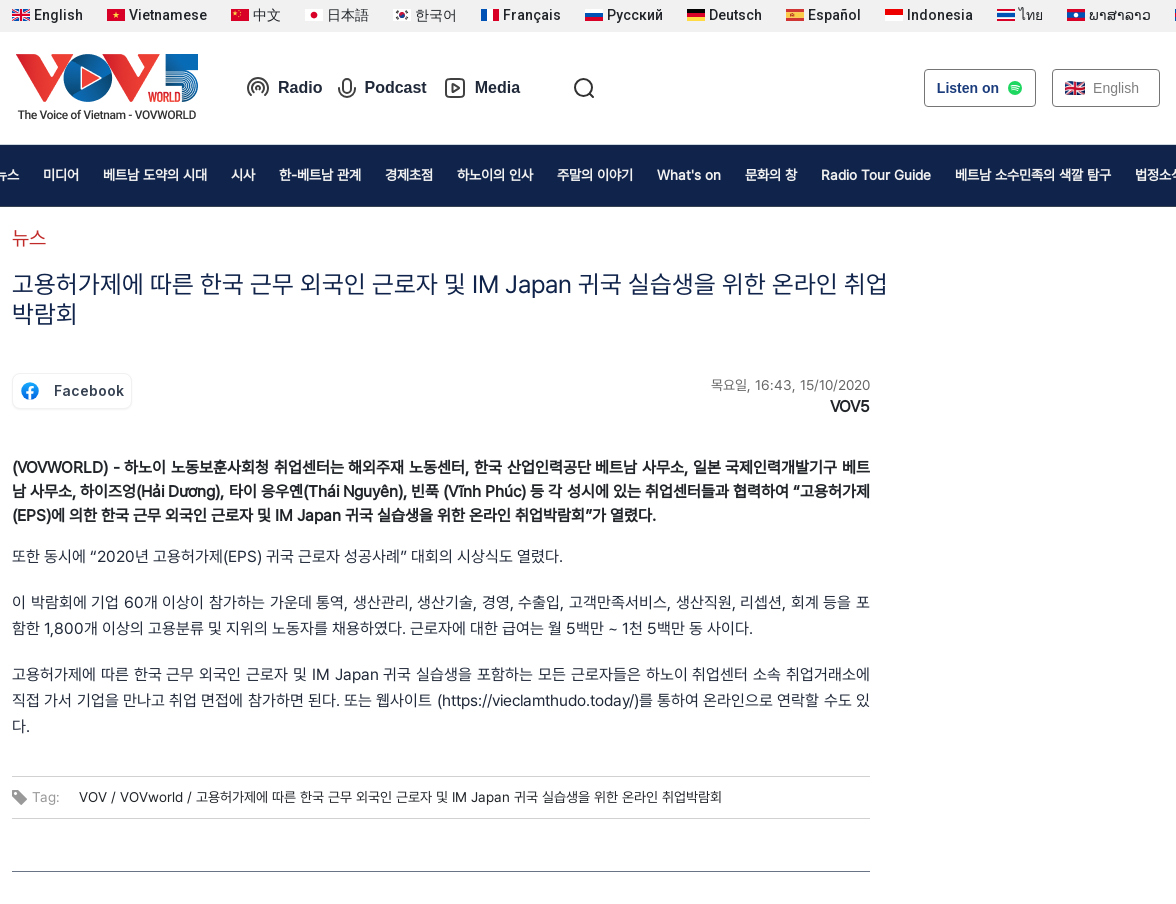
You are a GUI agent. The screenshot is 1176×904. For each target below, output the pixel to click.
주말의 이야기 (595, 175)
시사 (243, 175)
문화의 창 (771, 175)
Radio (284, 88)
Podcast (382, 88)
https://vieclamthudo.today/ (538, 700)
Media (481, 88)
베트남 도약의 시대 (155, 175)
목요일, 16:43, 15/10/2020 (790, 385)
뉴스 (29, 238)
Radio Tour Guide (876, 175)
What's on (689, 175)
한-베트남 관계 (320, 175)
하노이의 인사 (495, 175)
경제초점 (409, 175)
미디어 (61, 175)
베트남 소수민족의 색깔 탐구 (1033, 175)
